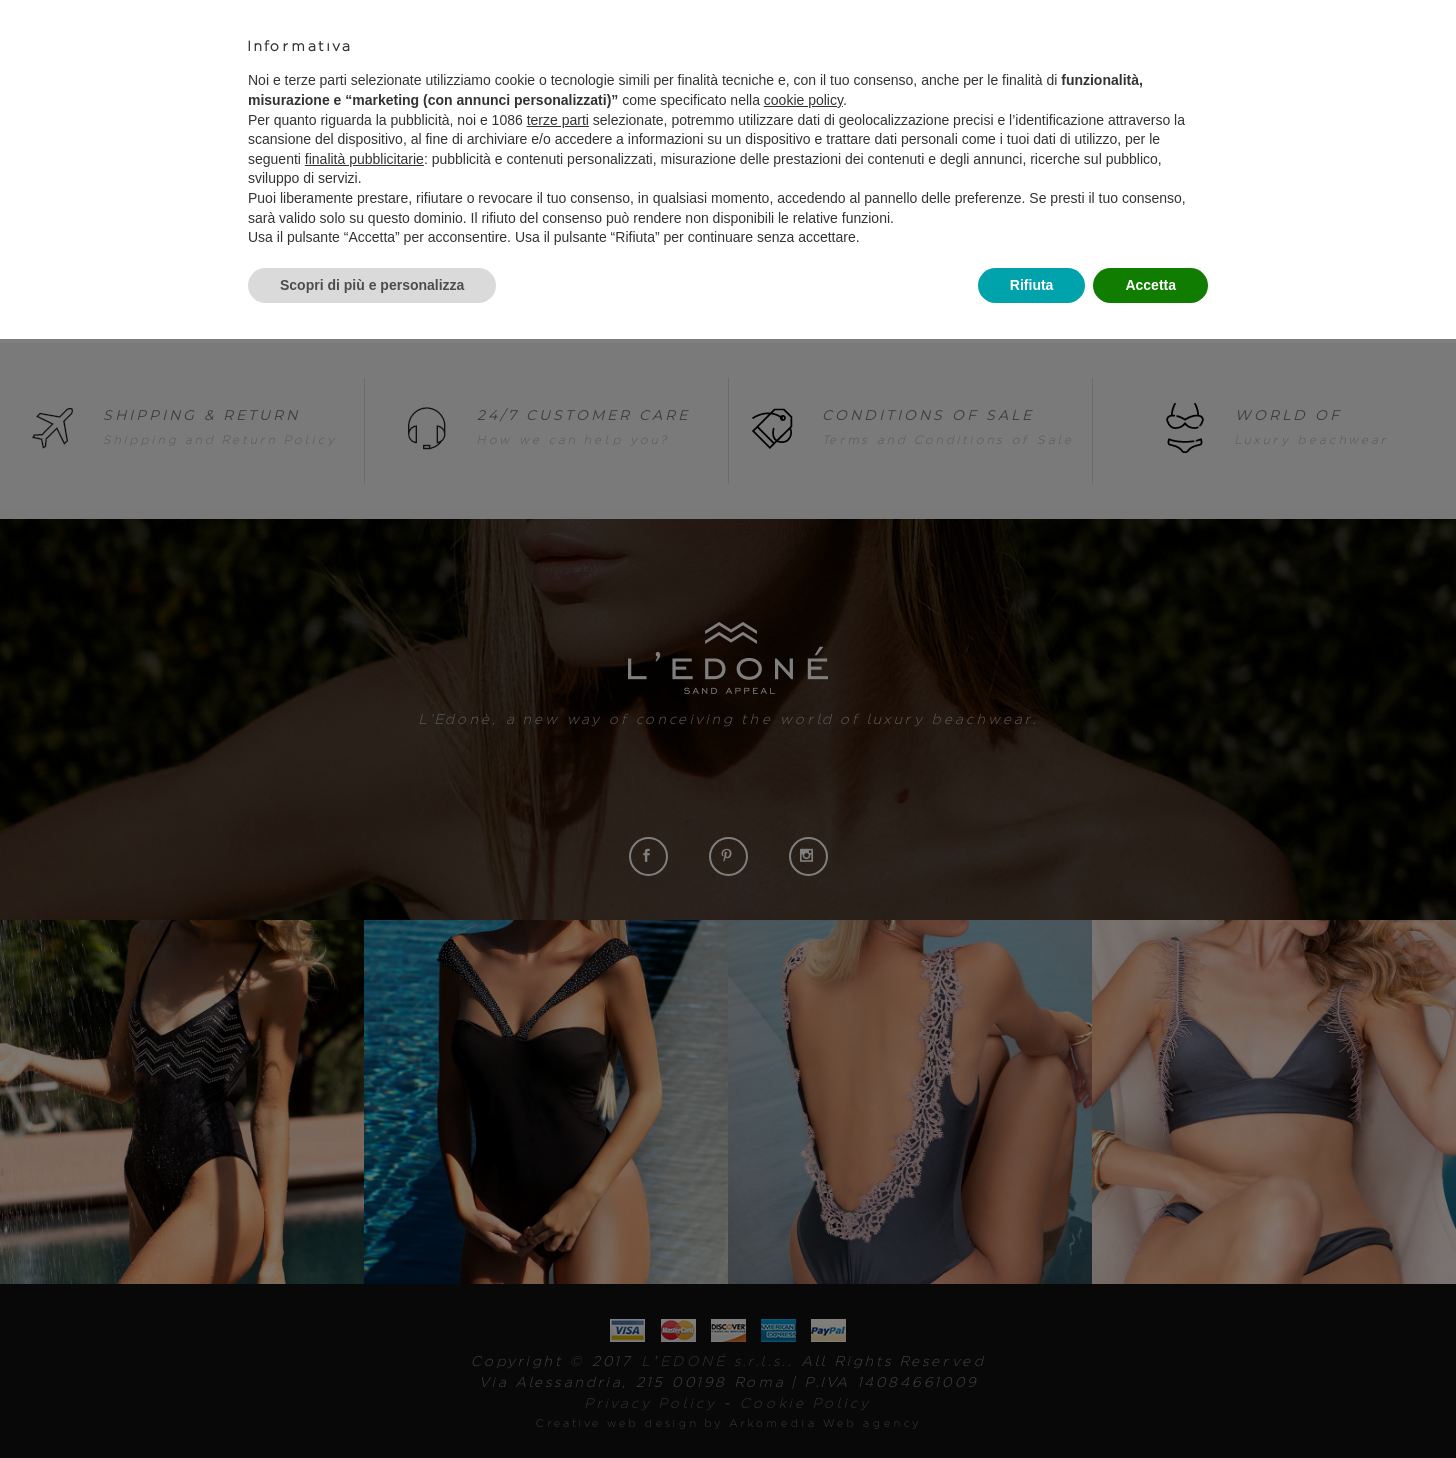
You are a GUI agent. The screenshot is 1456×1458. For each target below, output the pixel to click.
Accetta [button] (1150, 285)
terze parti (558, 120)
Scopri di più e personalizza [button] (372, 285)
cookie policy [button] (803, 100)
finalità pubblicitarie (364, 159)
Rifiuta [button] (1032, 285)
